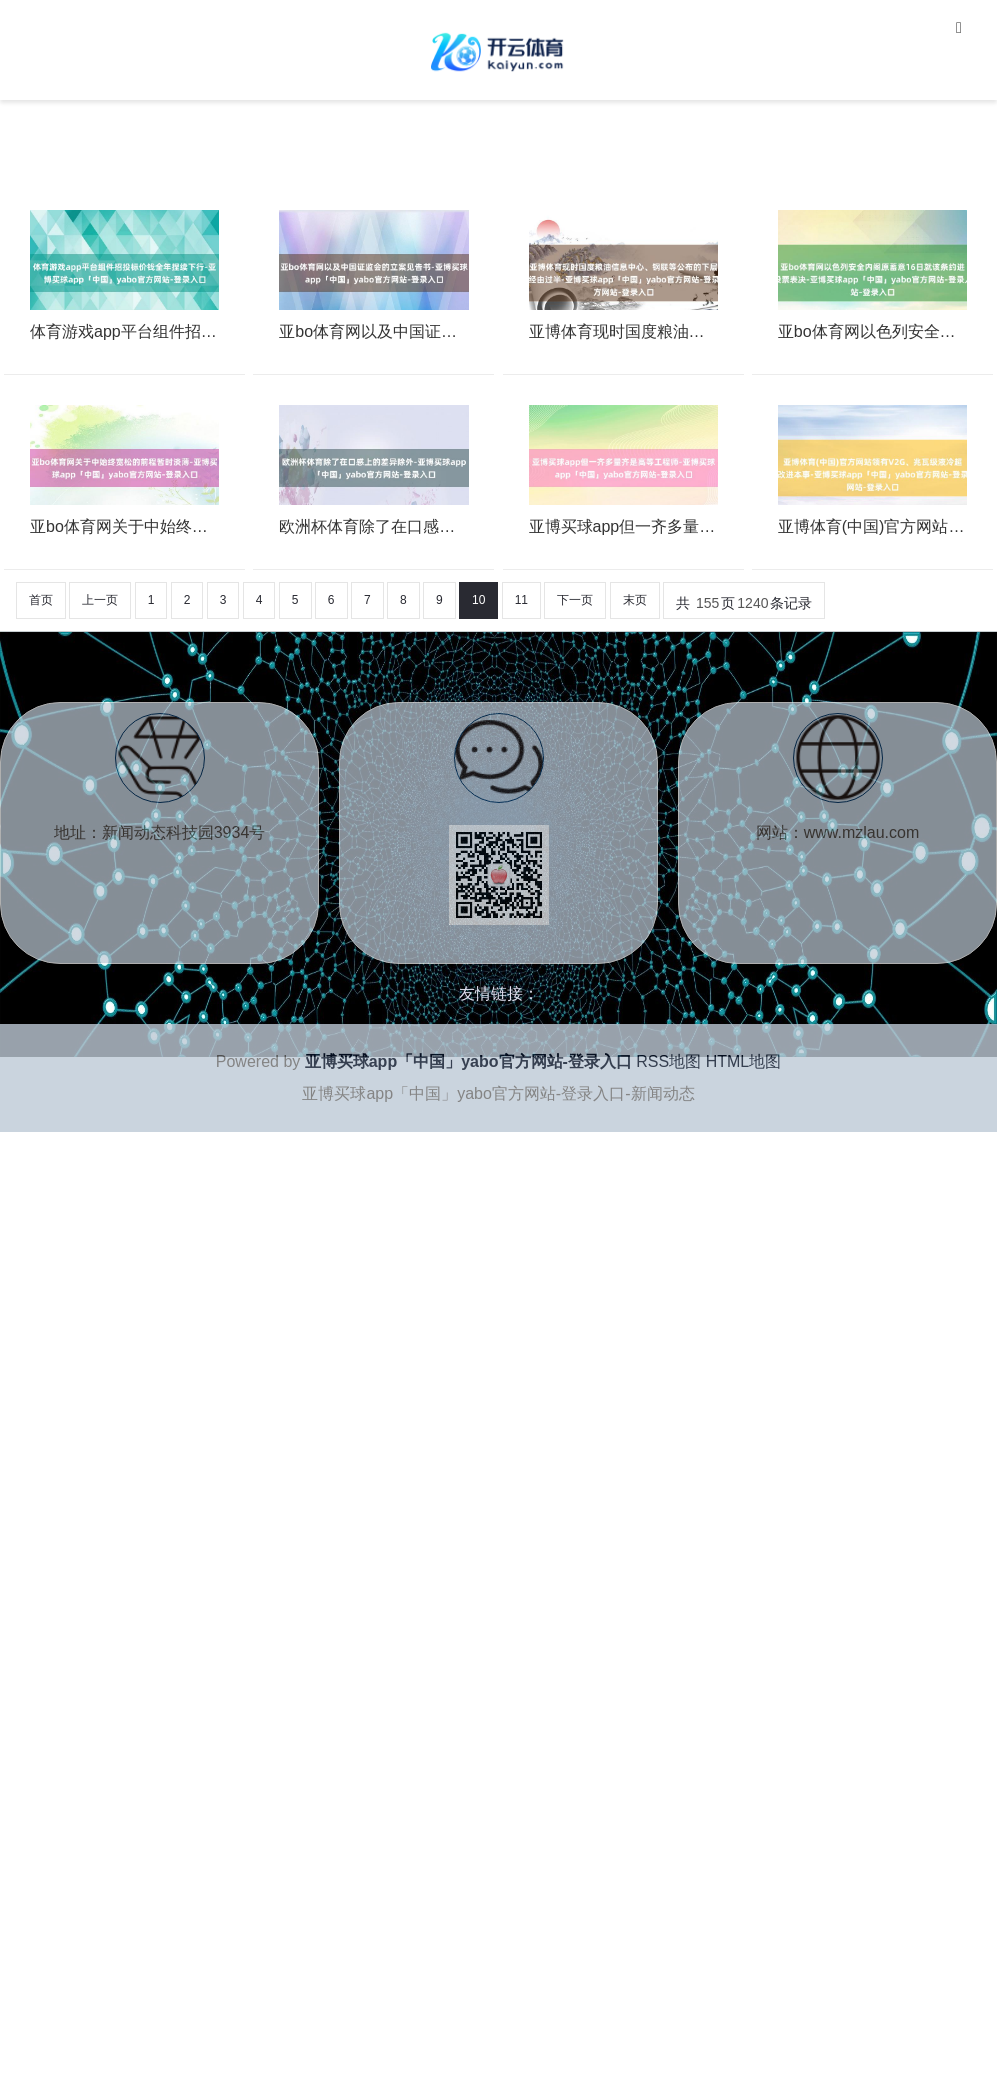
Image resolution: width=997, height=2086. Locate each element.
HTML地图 (744, 1061)
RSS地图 (668, 1061)
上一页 (100, 600)
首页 (41, 600)
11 (521, 600)
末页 (635, 600)
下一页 (575, 600)
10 (478, 600)
